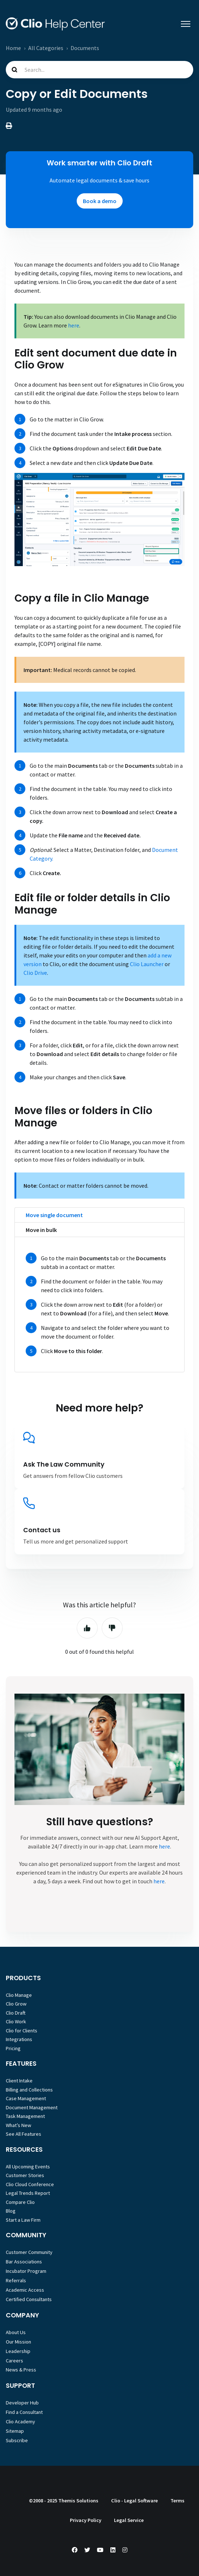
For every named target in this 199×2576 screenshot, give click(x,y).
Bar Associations (24, 2261)
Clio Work (16, 2021)
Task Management (25, 2116)
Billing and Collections (29, 2089)
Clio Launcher (147, 964)
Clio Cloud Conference (30, 2184)
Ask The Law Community (64, 1464)
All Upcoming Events (28, 2166)
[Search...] (99, 69)
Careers (14, 2360)
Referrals (16, 2280)
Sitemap (15, 2431)
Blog (11, 2211)
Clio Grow (16, 2003)
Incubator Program (26, 2271)
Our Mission (18, 2341)
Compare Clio (20, 2202)
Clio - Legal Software (134, 2500)
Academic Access (25, 2290)
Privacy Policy (85, 2520)
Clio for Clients (21, 2030)
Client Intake (19, 2080)
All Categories (45, 47)
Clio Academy (20, 2421)
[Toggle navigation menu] (185, 24)
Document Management (32, 2107)
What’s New (18, 2125)
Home (13, 47)
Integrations (19, 2039)
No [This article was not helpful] (112, 1628)
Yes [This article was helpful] (87, 1628)
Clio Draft (16, 2013)
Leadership (18, 2351)
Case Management (26, 2098)
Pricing (13, 2048)
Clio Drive (35, 972)
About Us (16, 2332)
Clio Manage (19, 1995)
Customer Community (29, 2252)
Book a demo (100, 201)
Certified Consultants (29, 2299)
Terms (177, 2500)
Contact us (41, 1530)
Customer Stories (25, 2175)
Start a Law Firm (23, 2220)
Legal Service (129, 2520)
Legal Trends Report (28, 2193)
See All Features (23, 2134)
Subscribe (17, 2440)
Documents (85, 47)
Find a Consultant (24, 2412)
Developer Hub (22, 2402)
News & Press (21, 2369)
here (73, 325)
